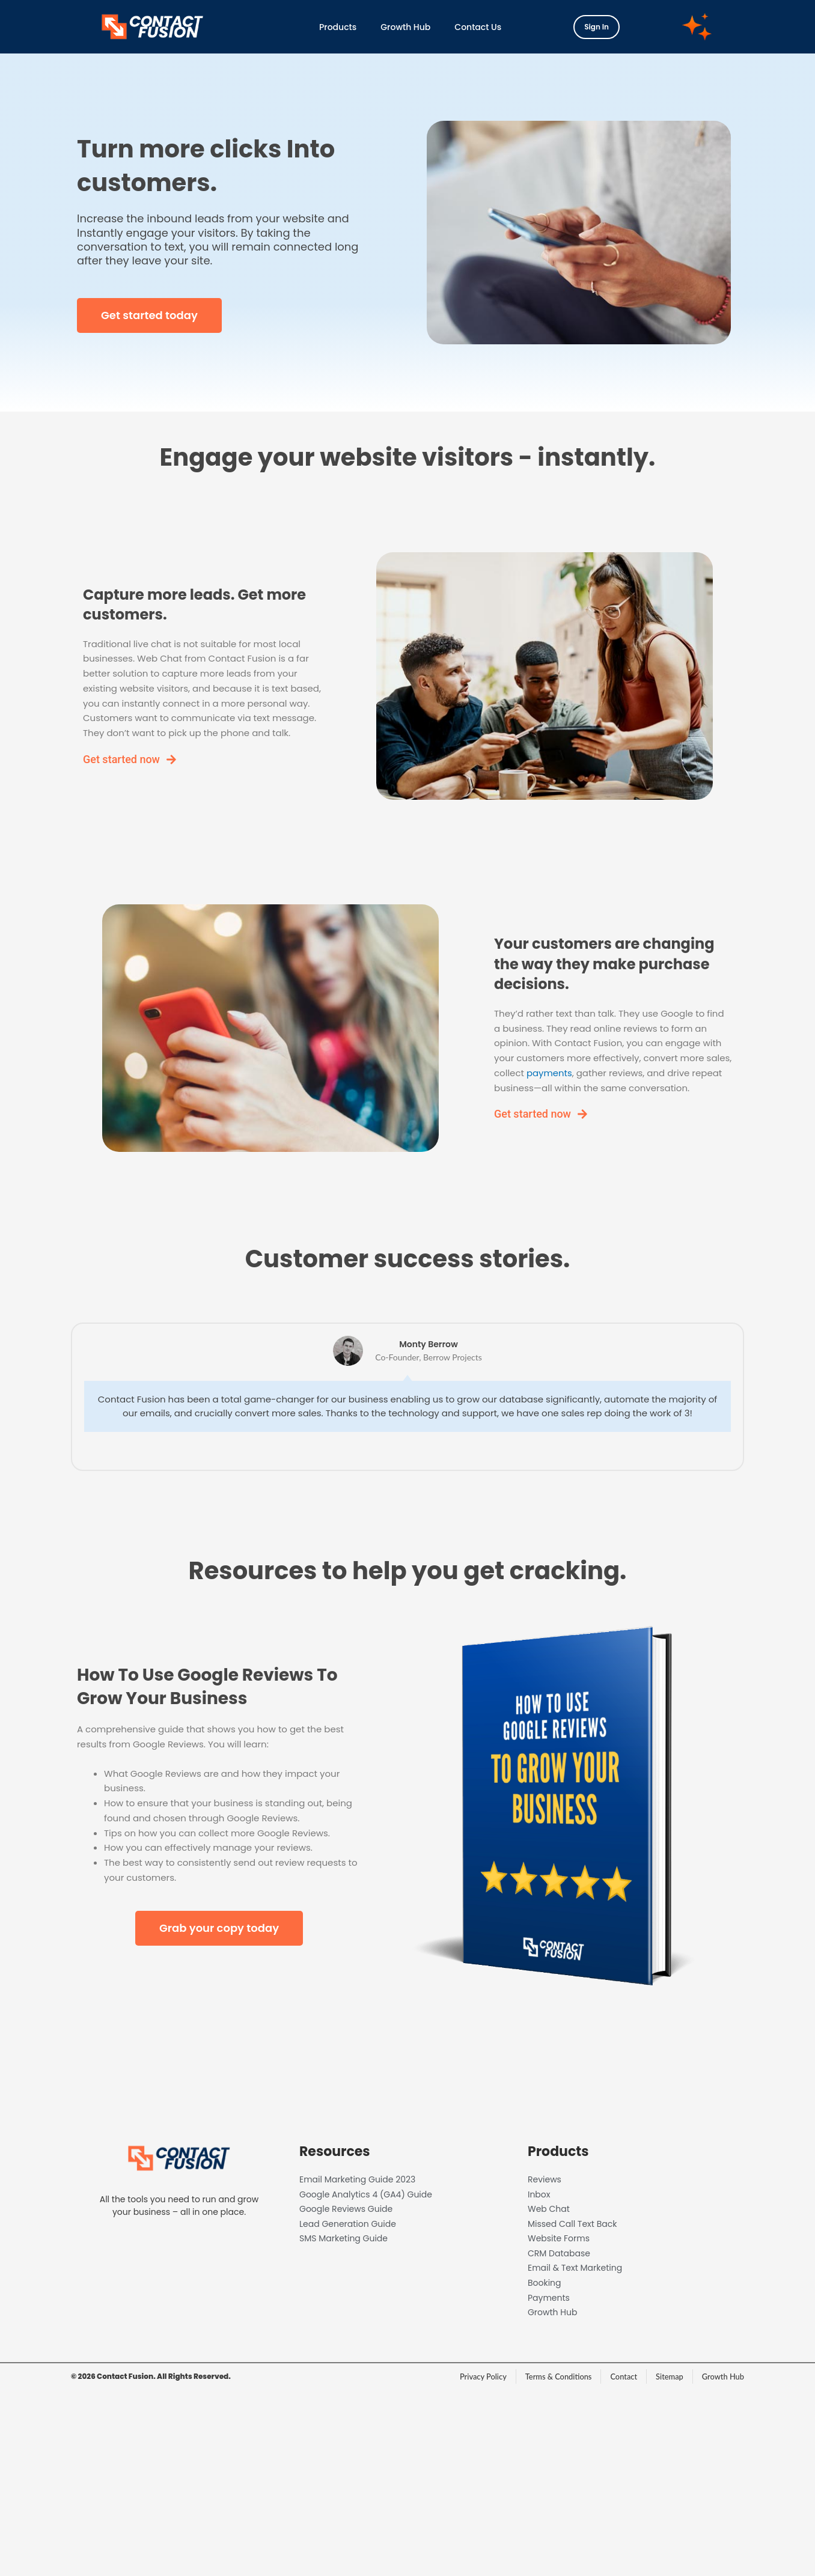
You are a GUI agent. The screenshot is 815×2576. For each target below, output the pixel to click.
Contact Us (477, 27)
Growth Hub (405, 27)
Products (337, 27)
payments (549, 1073)
